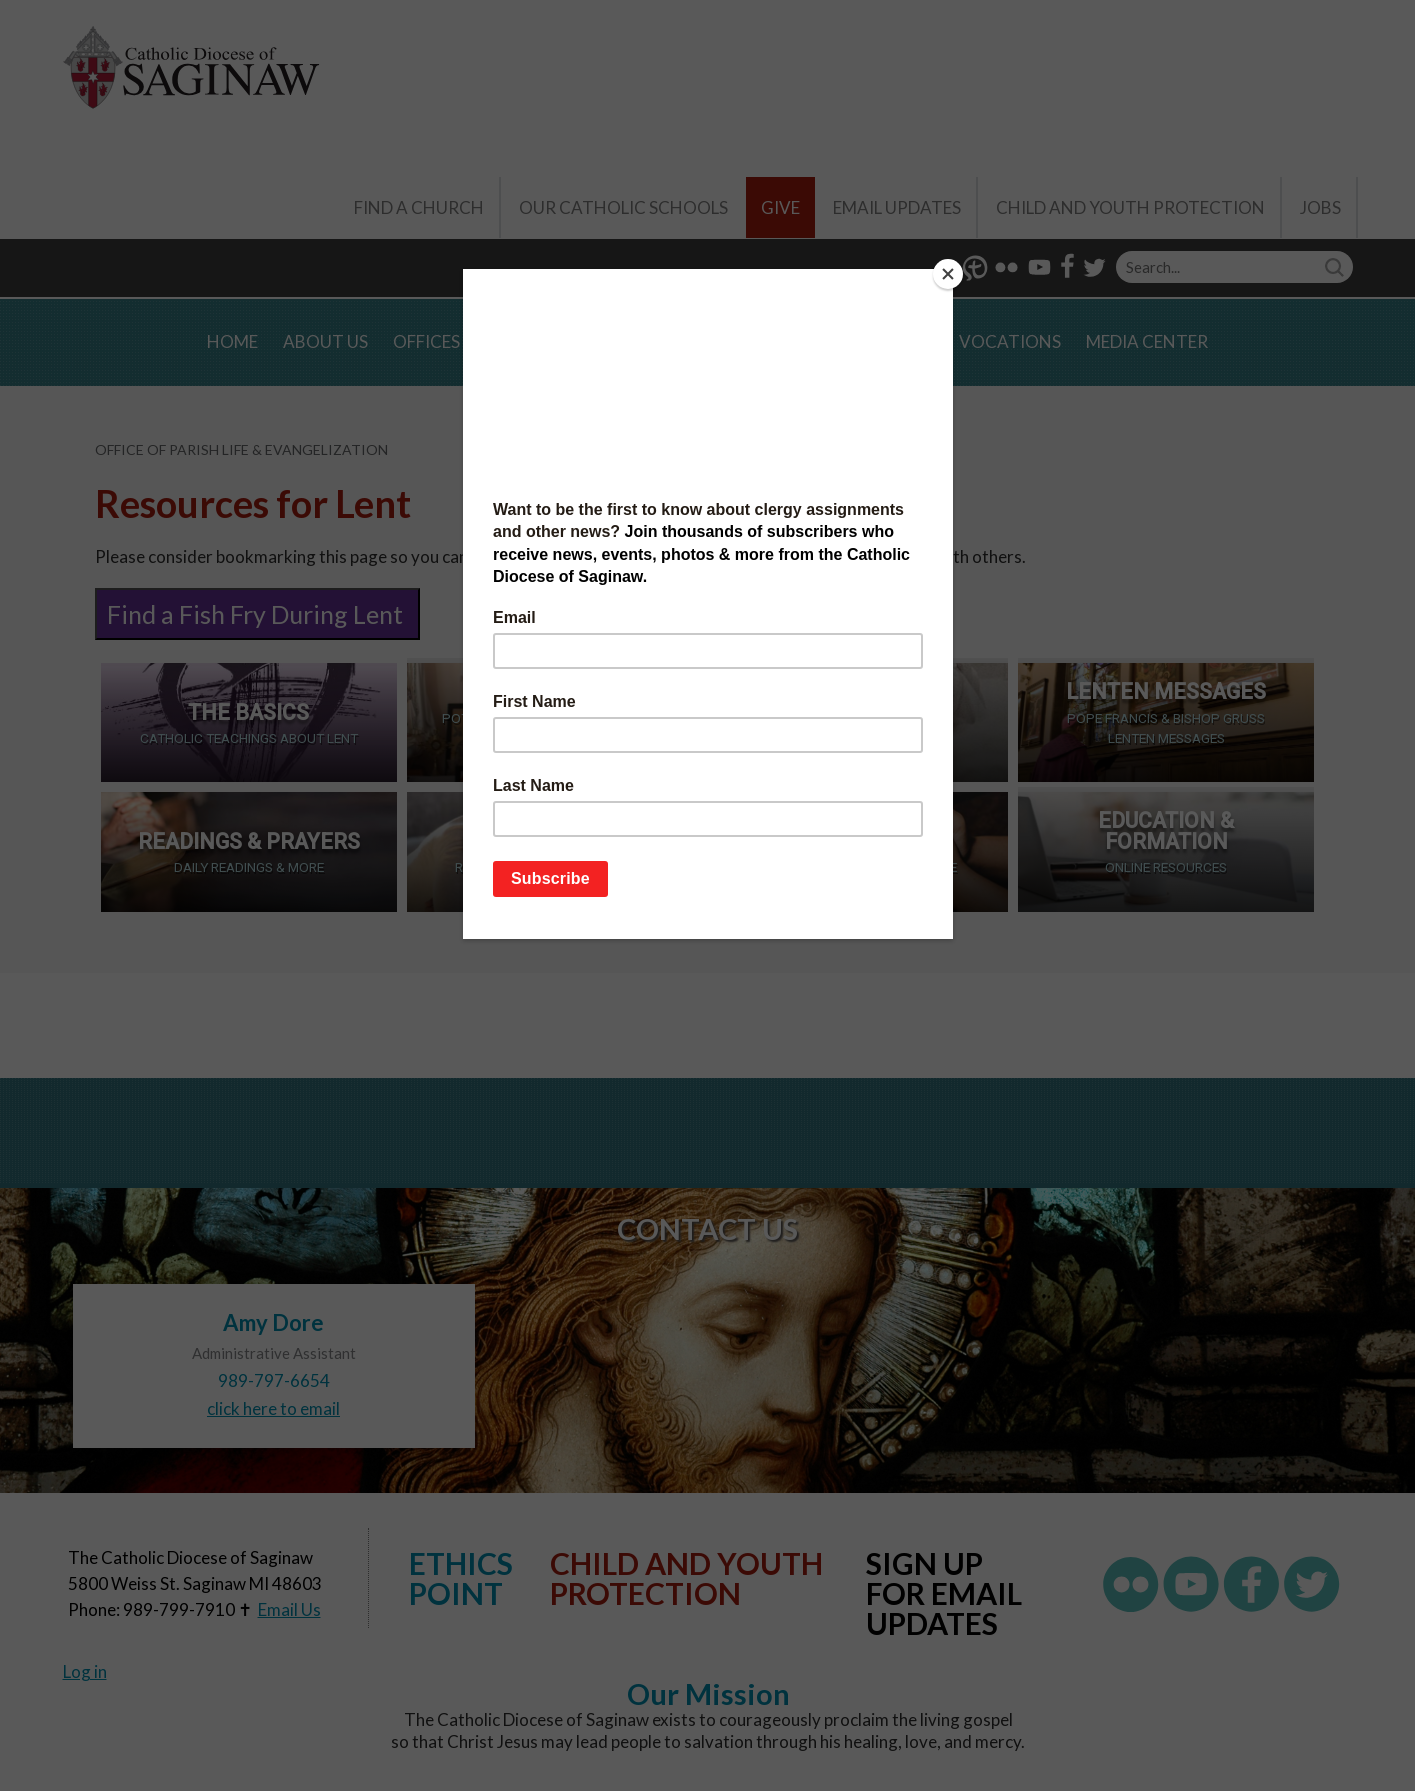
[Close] (948, 274)
